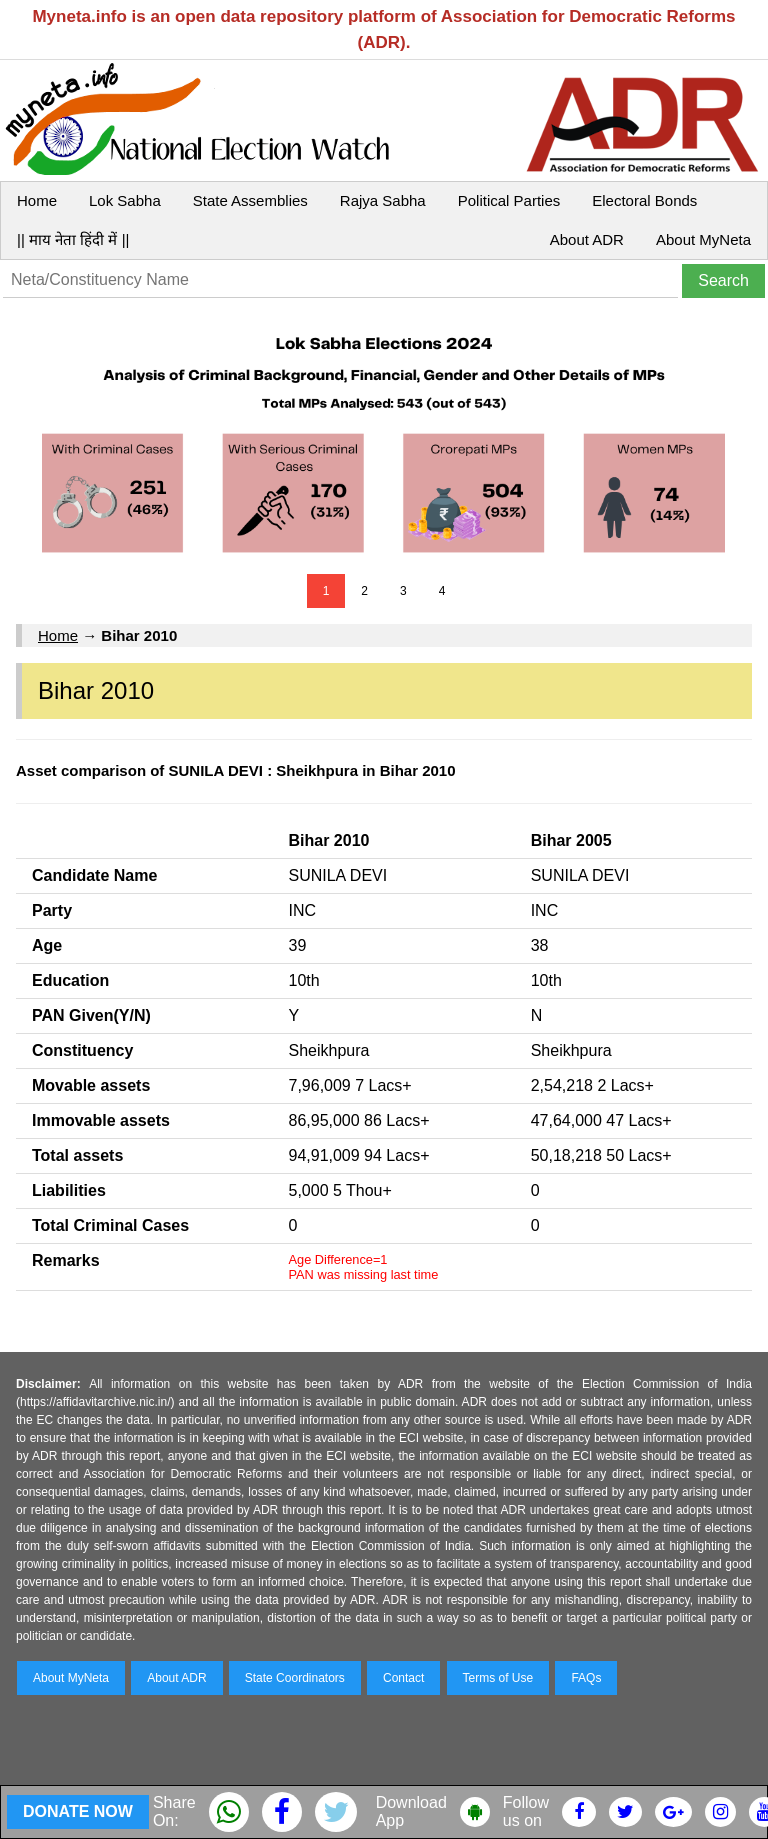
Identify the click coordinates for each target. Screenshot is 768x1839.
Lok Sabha (125, 200)
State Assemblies (250, 200)
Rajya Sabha (383, 200)
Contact (403, 1678)
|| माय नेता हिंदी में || (73, 239)
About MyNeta (703, 239)
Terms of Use (498, 1678)
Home (37, 200)
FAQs (586, 1678)
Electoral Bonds (644, 200)
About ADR (587, 239)
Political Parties (509, 200)
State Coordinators (295, 1678)
